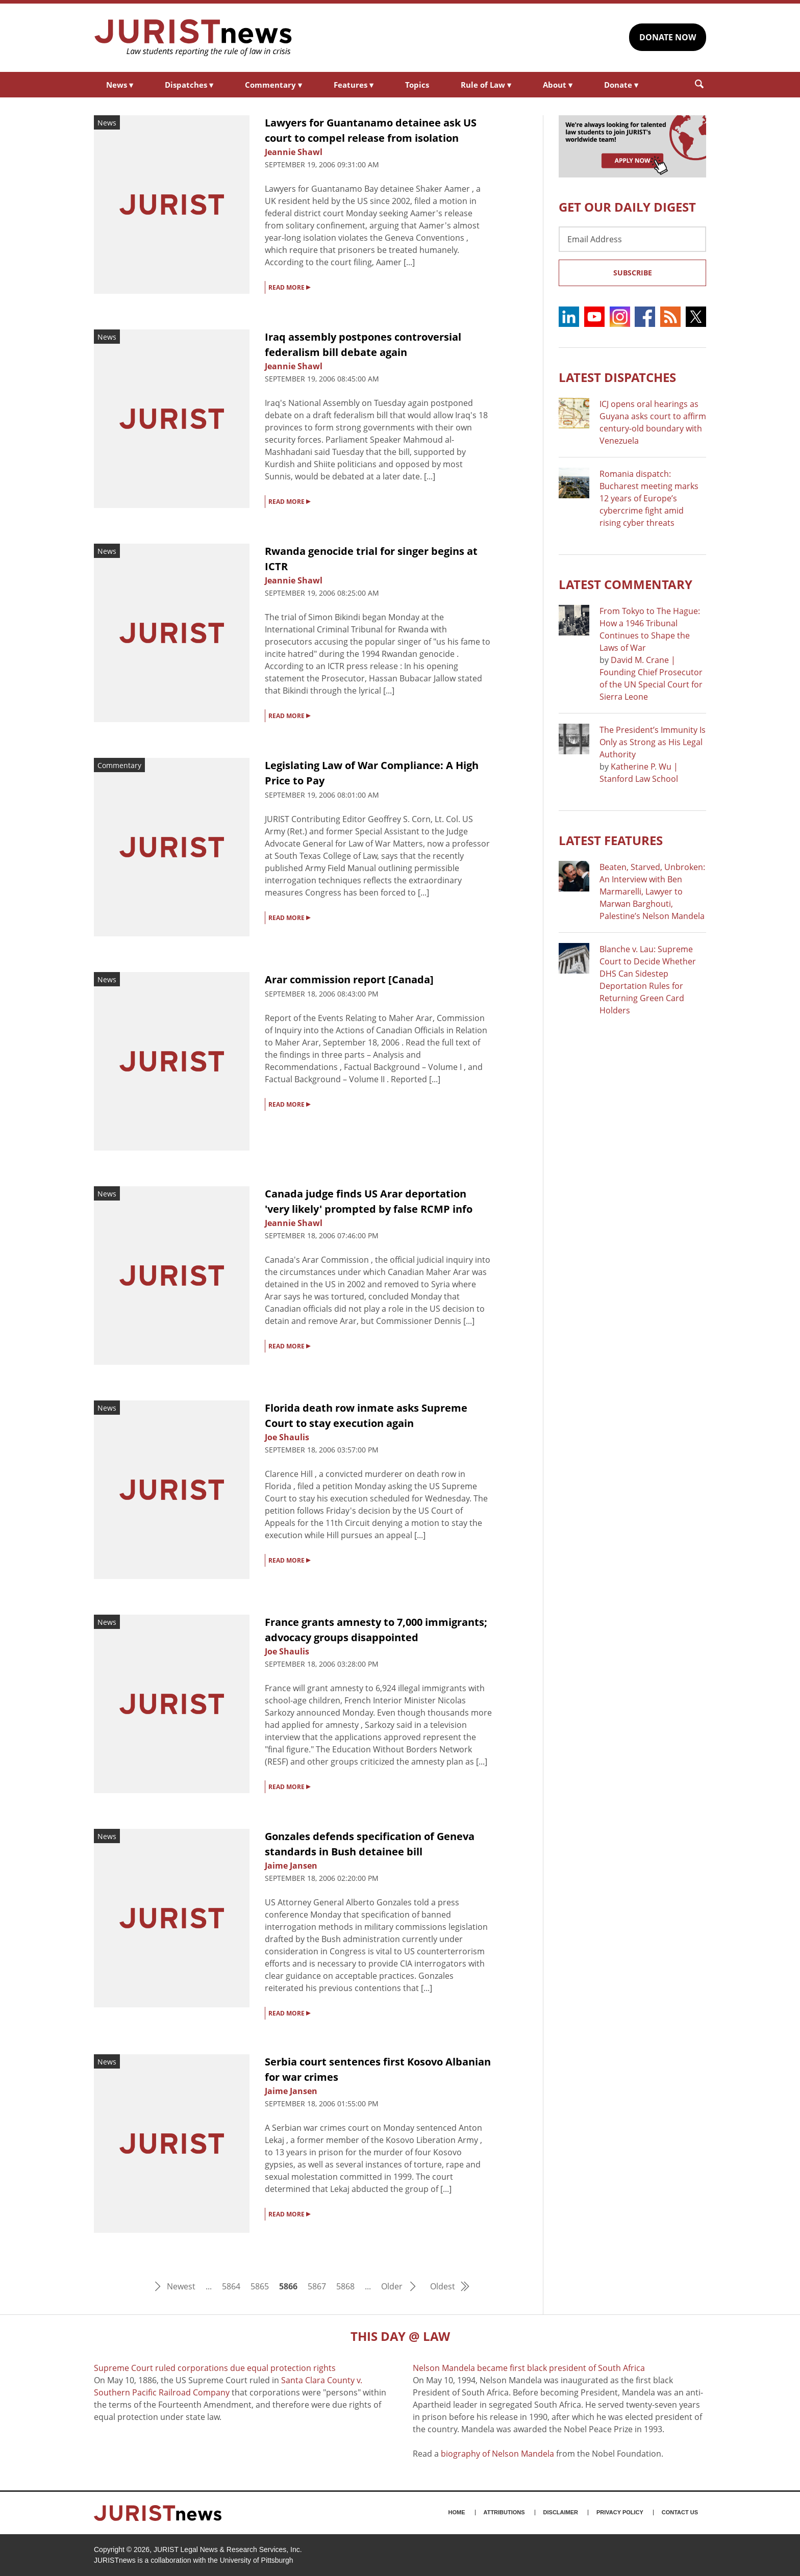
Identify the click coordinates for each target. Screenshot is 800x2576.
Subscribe (632, 272)
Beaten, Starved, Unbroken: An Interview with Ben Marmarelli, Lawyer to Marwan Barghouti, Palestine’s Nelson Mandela (652, 891)
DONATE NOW (667, 37)
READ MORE (289, 286)
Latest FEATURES (611, 840)
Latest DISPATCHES (617, 377)
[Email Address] (632, 239)
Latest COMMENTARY (625, 584)
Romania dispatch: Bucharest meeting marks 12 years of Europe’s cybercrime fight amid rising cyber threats (648, 498)
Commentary (273, 85)
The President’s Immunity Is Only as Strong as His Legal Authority (652, 742)
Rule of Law (486, 85)
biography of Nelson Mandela (497, 2453)
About (557, 85)
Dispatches (189, 85)
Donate (621, 85)
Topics (417, 85)
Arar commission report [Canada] (349, 979)
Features (353, 85)
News (119, 85)
